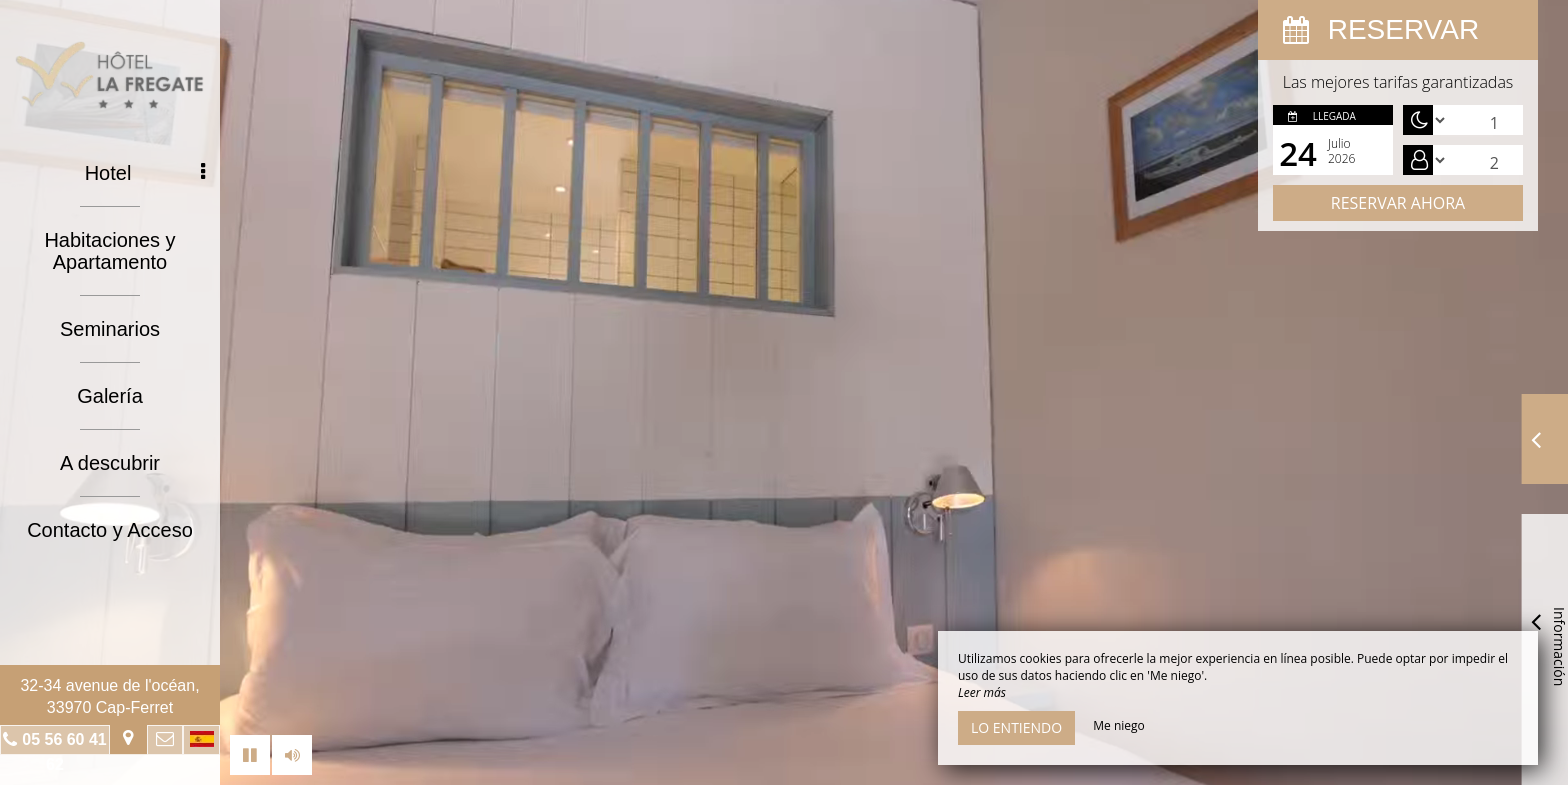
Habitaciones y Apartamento (109, 251)
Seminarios (110, 329)
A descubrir (110, 463)
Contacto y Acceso (110, 530)
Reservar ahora (1398, 203)
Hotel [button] (145, 173)
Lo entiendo (1016, 727)
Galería (110, 396)
